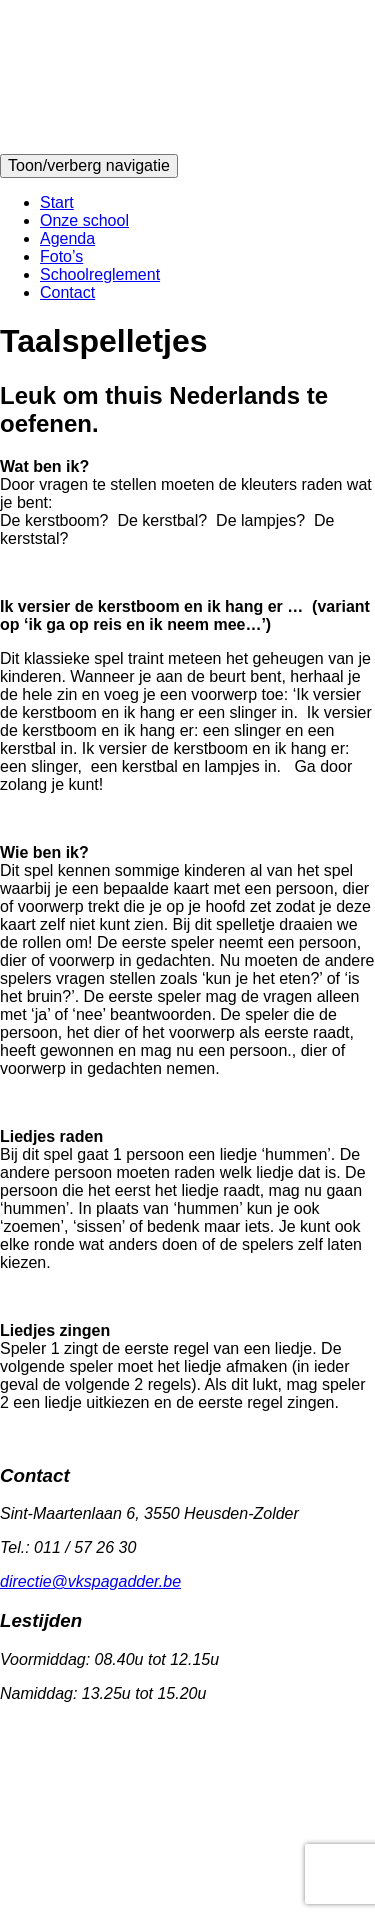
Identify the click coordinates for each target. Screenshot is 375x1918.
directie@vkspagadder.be (90, 1581)
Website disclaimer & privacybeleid (168, 1783)
